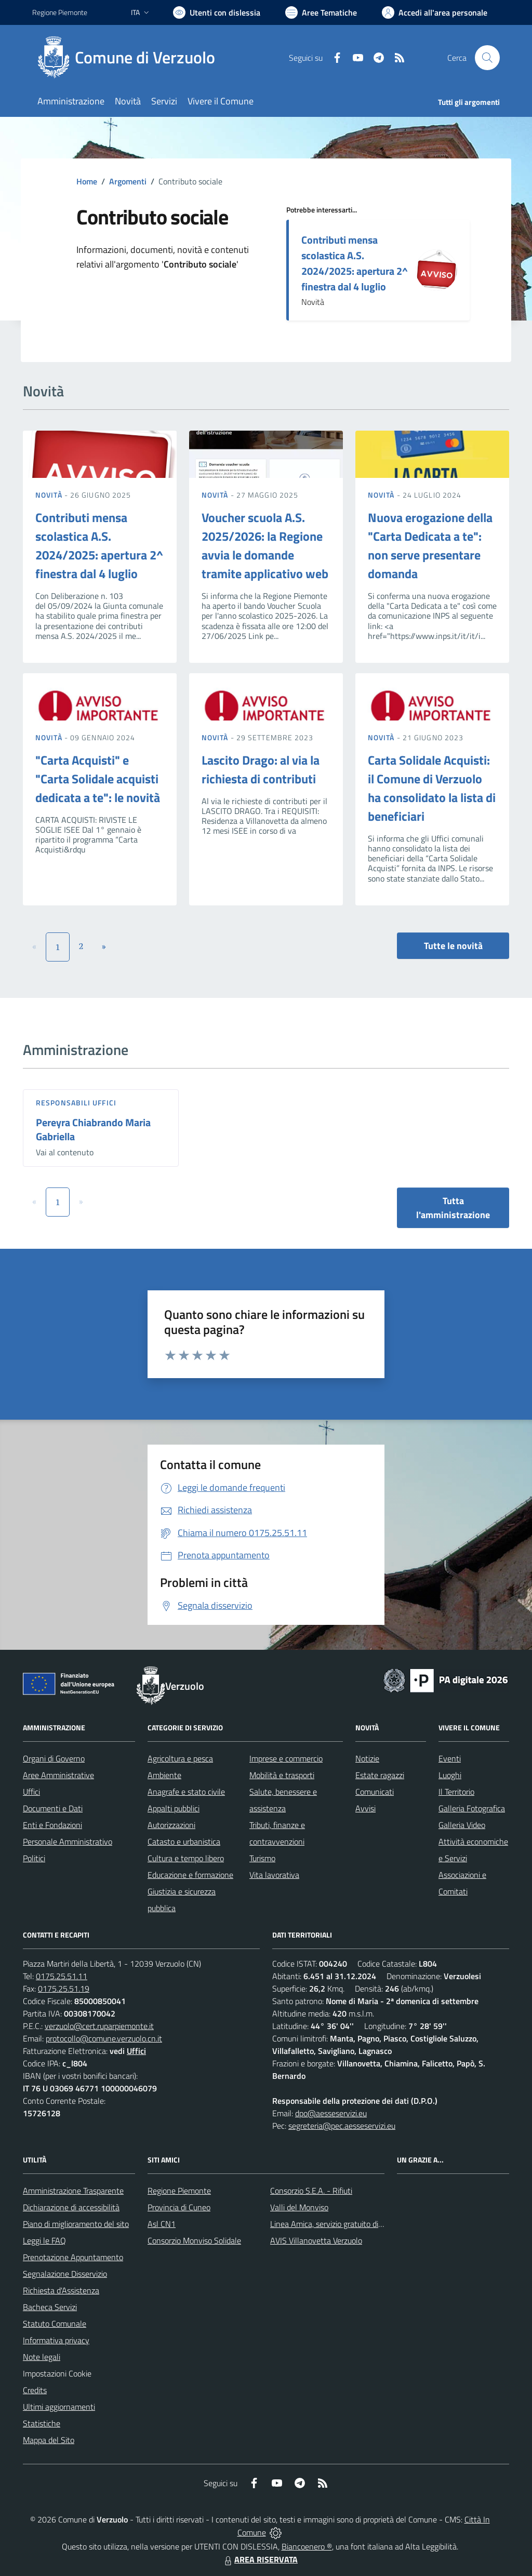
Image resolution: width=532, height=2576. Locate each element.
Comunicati (374, 1791)
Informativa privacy (56, 2340)
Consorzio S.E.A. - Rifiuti (311, 2190)
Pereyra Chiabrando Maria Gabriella (93, 1129)
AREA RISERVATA (260, 2559)
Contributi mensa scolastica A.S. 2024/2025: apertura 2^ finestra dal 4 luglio (354, 263)
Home (86, 181)
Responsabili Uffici (76, 1102)
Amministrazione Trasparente (73, 2190)
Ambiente (164, 1775)
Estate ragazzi (379, 1775)
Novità (49, 494)
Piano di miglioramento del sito (76, 2224)
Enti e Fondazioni (52, 1825)
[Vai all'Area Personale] (434, 12)
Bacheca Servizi (50, 2307)
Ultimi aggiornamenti (59, 2406)
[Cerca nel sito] (487, 57)
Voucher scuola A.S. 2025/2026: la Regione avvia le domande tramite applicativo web (265, 545)
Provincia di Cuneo (179, 2207)
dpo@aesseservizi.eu (331, 2113)
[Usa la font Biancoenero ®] (217, 12)
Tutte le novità (453, 946)
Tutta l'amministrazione (453, 1208)
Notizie (367, 1758)
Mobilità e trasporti (281, 1775)
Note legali (41, 2357)
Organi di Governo (54, 1758)
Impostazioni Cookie (57, 2373)
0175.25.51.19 (63, 1988)
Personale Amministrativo (67, 1841)
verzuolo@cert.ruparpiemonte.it (99, 2026)
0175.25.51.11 (61, 1976)
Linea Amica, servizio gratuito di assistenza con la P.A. (362, 2224)
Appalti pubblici (174, 1808)
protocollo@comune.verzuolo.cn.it (104, 2038)
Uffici (31, 1791)
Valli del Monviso (299, 2207)
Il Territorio (456, 1791)
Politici (34, 1858)
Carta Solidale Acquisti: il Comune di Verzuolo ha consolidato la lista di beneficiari (432, 788)
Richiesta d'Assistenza (61, 2290)
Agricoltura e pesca (180, 1758)
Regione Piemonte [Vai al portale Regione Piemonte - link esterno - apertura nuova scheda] (59, 12)
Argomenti (128, 181)
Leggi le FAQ (44, 2240)
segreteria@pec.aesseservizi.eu (341, 2125)
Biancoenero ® (307, 2546)
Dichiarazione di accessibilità (71, 2207)
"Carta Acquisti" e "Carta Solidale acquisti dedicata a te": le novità (97, 779)
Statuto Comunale (54, 2323)
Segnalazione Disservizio (65, 2273)
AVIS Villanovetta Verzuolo (316, 2240)
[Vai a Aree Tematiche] (321, 12)
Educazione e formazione (190, 1874)
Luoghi (449, 1775)
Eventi (449, 1758)
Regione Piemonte (179, 2190)
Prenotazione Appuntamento (73, 2257)
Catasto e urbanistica (184, 1841)
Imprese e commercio (286, 1758)
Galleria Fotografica (471, 1808)
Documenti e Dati (53, 1808)
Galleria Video (461, 1825)
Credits (35, 2390)
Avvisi (365, 1808)
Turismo (262, 1858)
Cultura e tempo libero (186, 1858)
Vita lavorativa (274, 1874)
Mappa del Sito (48, 2440)
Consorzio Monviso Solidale (194, 2240)
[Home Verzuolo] (130, 57)
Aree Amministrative (58, 1775)
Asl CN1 (162, 2224)
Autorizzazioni (171, 1825)
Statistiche (41, 2423)
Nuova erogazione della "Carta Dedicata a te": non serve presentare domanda (430, 545)
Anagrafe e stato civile (186, 1791)
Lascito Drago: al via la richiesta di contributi (261, 769)
